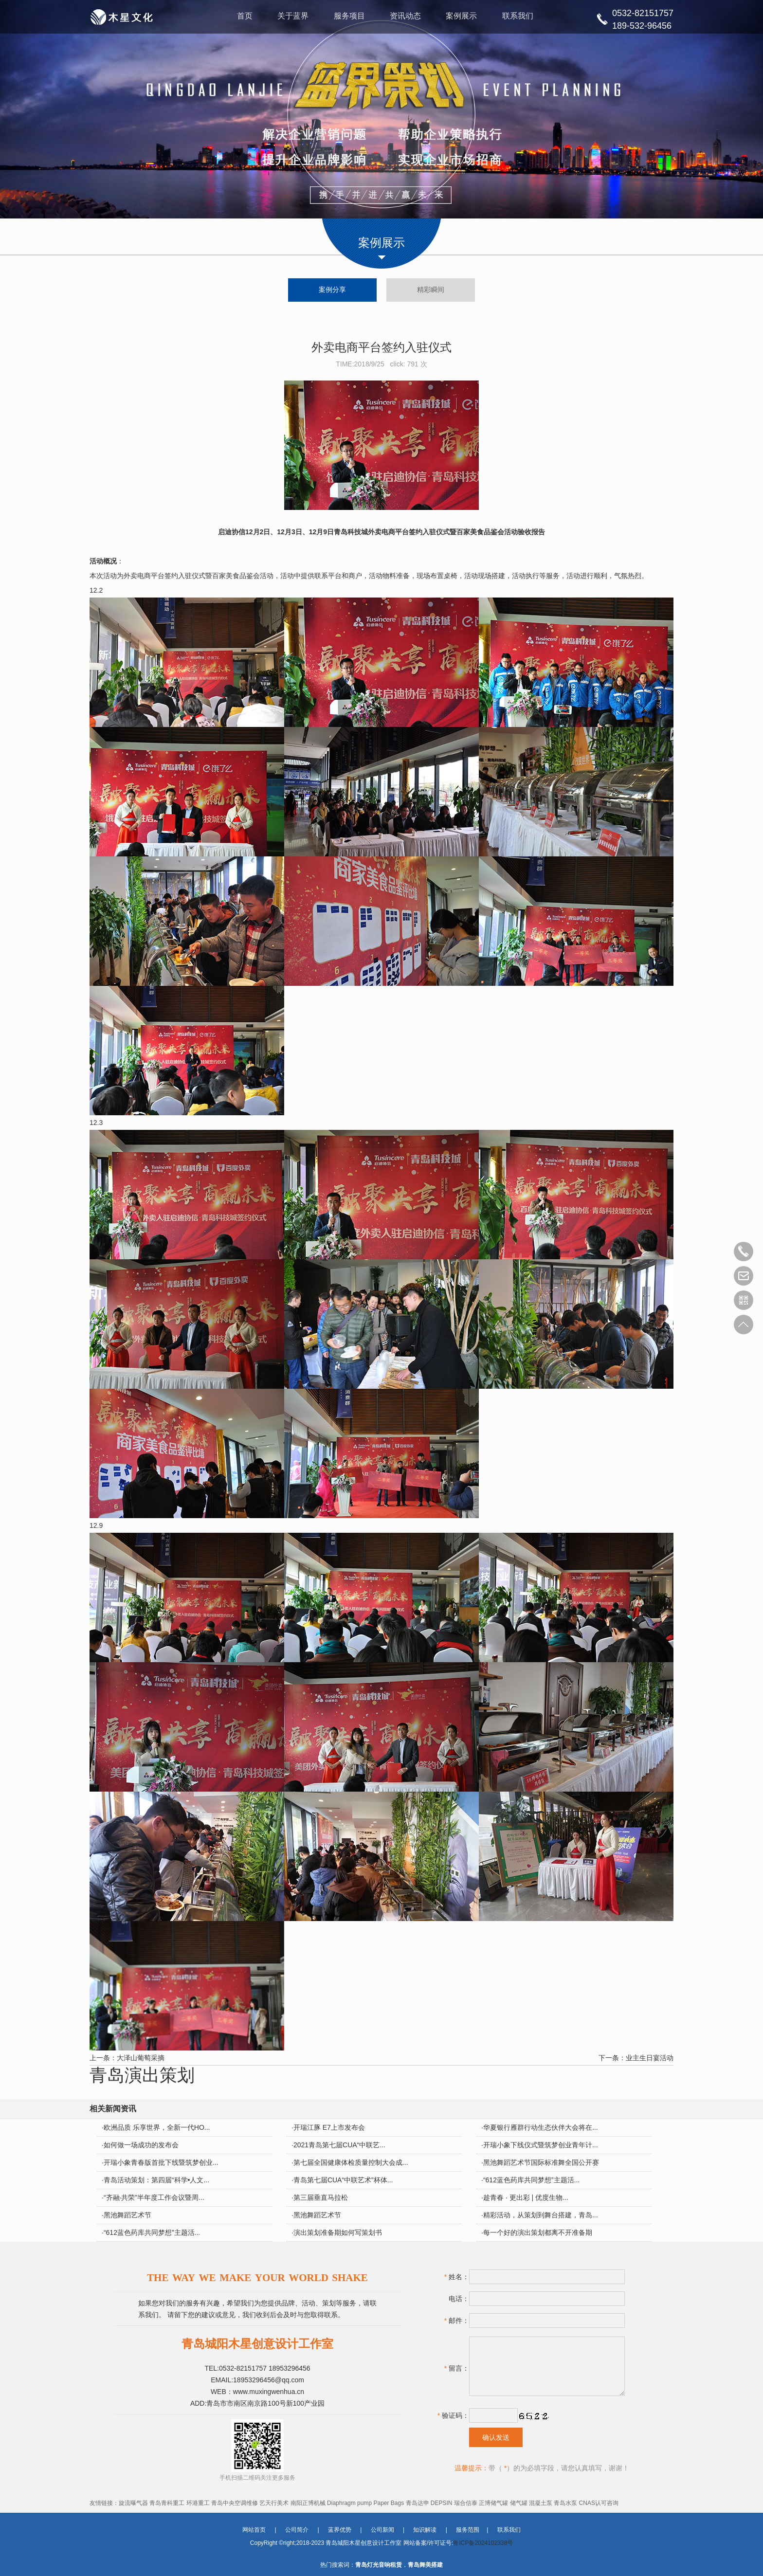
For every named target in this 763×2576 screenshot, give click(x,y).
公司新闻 (382, 2529)
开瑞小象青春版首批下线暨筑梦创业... (161, 2163)
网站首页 (254, 2529)
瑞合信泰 (465, 2503)
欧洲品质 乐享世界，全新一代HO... (157, 2128)
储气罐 (518, 2503)
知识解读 (424, 2529)
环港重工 (198, 2503)
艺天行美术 (274, 2503)
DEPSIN (442, 2503)
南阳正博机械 (308, 2503)
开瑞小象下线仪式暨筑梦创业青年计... (540, 2145)
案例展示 (462, 17)
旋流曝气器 (133, 2503)
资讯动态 (405, 17)
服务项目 (348, 17)
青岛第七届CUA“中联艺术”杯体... (343, 2180)
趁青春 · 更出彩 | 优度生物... (525, 2198)
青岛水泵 (565, 2503)
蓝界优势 (339, 2529)
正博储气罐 (493, 2503)
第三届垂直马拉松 (320, 2198)
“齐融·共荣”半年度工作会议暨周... (154, 2198)
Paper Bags (388, 2503)
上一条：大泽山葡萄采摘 (127, 2058)
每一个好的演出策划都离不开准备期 (537, 2233)
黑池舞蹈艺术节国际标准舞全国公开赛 (541, 2163)
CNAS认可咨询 (598, 2503)
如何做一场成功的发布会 (141, 2145)
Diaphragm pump (349, 2503)
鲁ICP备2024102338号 (483, 2543)
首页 (244, 17)
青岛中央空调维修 (234, 2503)
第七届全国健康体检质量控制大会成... (350, 2163)
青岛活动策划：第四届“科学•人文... (156, 2180)
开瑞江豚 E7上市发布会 (329, 2128)
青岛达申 (417, 2503)
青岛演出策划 (142, 2075)
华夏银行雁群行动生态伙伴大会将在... (540, 2128)
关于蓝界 (292, 17)
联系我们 (518, 17)
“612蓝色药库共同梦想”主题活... (531, 2180)
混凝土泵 (540, 2503)
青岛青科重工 (166, 2503)
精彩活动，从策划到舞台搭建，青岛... (540, 2215)
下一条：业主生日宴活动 (636, 2058)
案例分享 (331, 290)
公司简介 (297, 2529)
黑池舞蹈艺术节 (127, 2215)
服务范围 (467, 2529)
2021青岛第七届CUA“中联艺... (339, 2145)
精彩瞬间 (431, 290)
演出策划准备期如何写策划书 (337, 2233)
